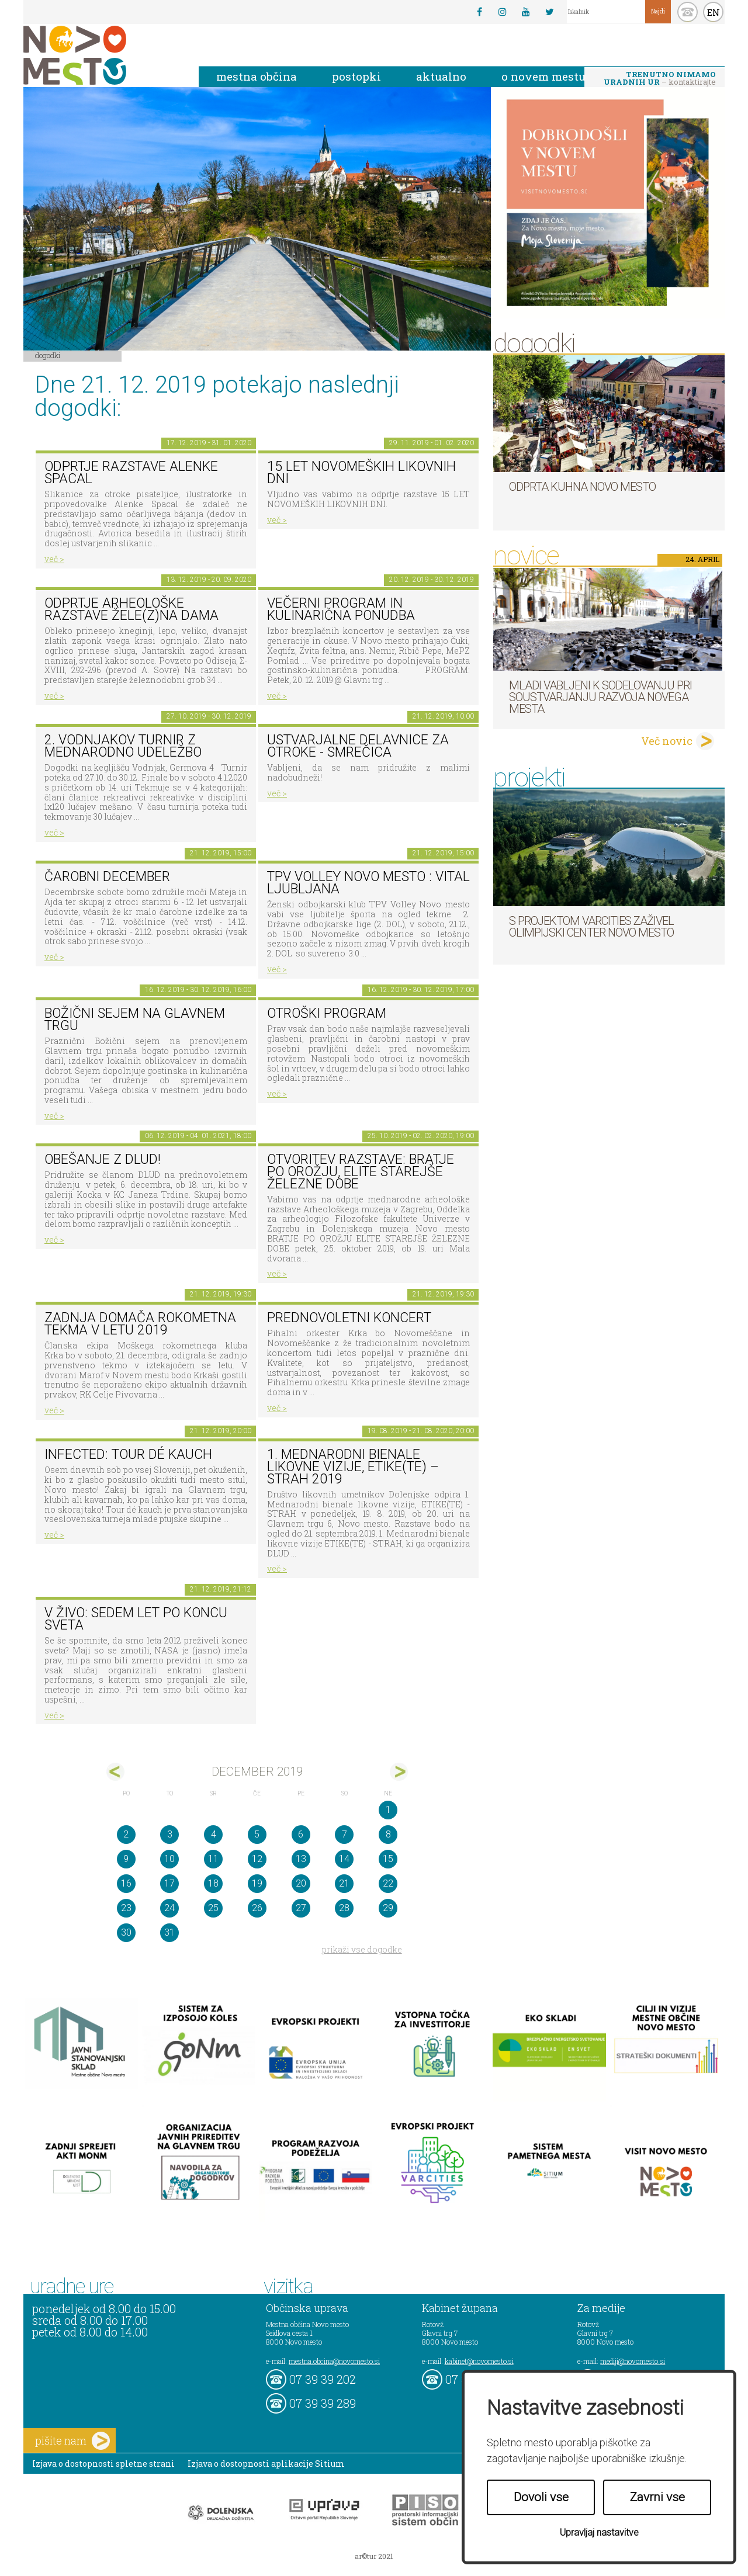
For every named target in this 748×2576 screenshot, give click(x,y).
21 (344, 1883)
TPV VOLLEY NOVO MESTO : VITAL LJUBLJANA (368, 883)
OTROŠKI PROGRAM (326, 1013)
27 (301, 1907)
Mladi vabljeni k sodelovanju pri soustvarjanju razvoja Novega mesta (600, 697)
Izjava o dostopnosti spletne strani (103, 2463)
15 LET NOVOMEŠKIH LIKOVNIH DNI (361, 473)
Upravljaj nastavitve (599, 2532)
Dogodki (48, 355)
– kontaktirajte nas (660, 79)
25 (213, 1907)
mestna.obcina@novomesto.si (334, 2361)
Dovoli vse (541, 2497)
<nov (115, 1772)
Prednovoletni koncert (349, 1318)
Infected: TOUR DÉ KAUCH (128, 1454)
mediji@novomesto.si (632, 2361)
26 (257, 1907)
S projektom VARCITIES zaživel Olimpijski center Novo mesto (591, 926)
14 (344, 1858)
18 (213, 1883)
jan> (399, 1772)
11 (213, 1858)
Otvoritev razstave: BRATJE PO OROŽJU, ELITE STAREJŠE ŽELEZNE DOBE (360, 1171)
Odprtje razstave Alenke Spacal (131, 473)
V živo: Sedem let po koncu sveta (135, 1619)
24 (169, 1907)
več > (54, 558)
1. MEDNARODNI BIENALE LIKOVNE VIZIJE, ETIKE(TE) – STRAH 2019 (353, 1466)
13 (301, 1858)
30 (126, 1932)
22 (388, 1883)
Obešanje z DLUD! (102, 1159)
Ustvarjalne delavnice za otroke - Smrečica (358, 746)
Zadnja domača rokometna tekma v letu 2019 (140, 1324)
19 (257, 1883)
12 (257, 1858)
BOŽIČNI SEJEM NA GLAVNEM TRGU (134, 1020)
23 (126, 1907)
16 (126, 1883)
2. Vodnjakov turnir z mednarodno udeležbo (123, 746)
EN (713, 12)
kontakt (687, 12)
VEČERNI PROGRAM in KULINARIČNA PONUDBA (341, 609)
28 (344, 1907)
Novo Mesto (102, 55)
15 (388, 1858)
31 (169, 1932)
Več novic (666, 741)
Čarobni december (107, 877)
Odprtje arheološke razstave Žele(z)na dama (131, 609)
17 (169, 1883)
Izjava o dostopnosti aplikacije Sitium (266, 2463)
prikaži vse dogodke (362, 1949)
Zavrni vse (657, 2497)
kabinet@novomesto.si (479, 2361)
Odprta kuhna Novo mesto (582, 487)
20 (301, 1883)
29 (388, 1907)
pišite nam (72, 2441)
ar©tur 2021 (374, 2556)
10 (169, 1858)
